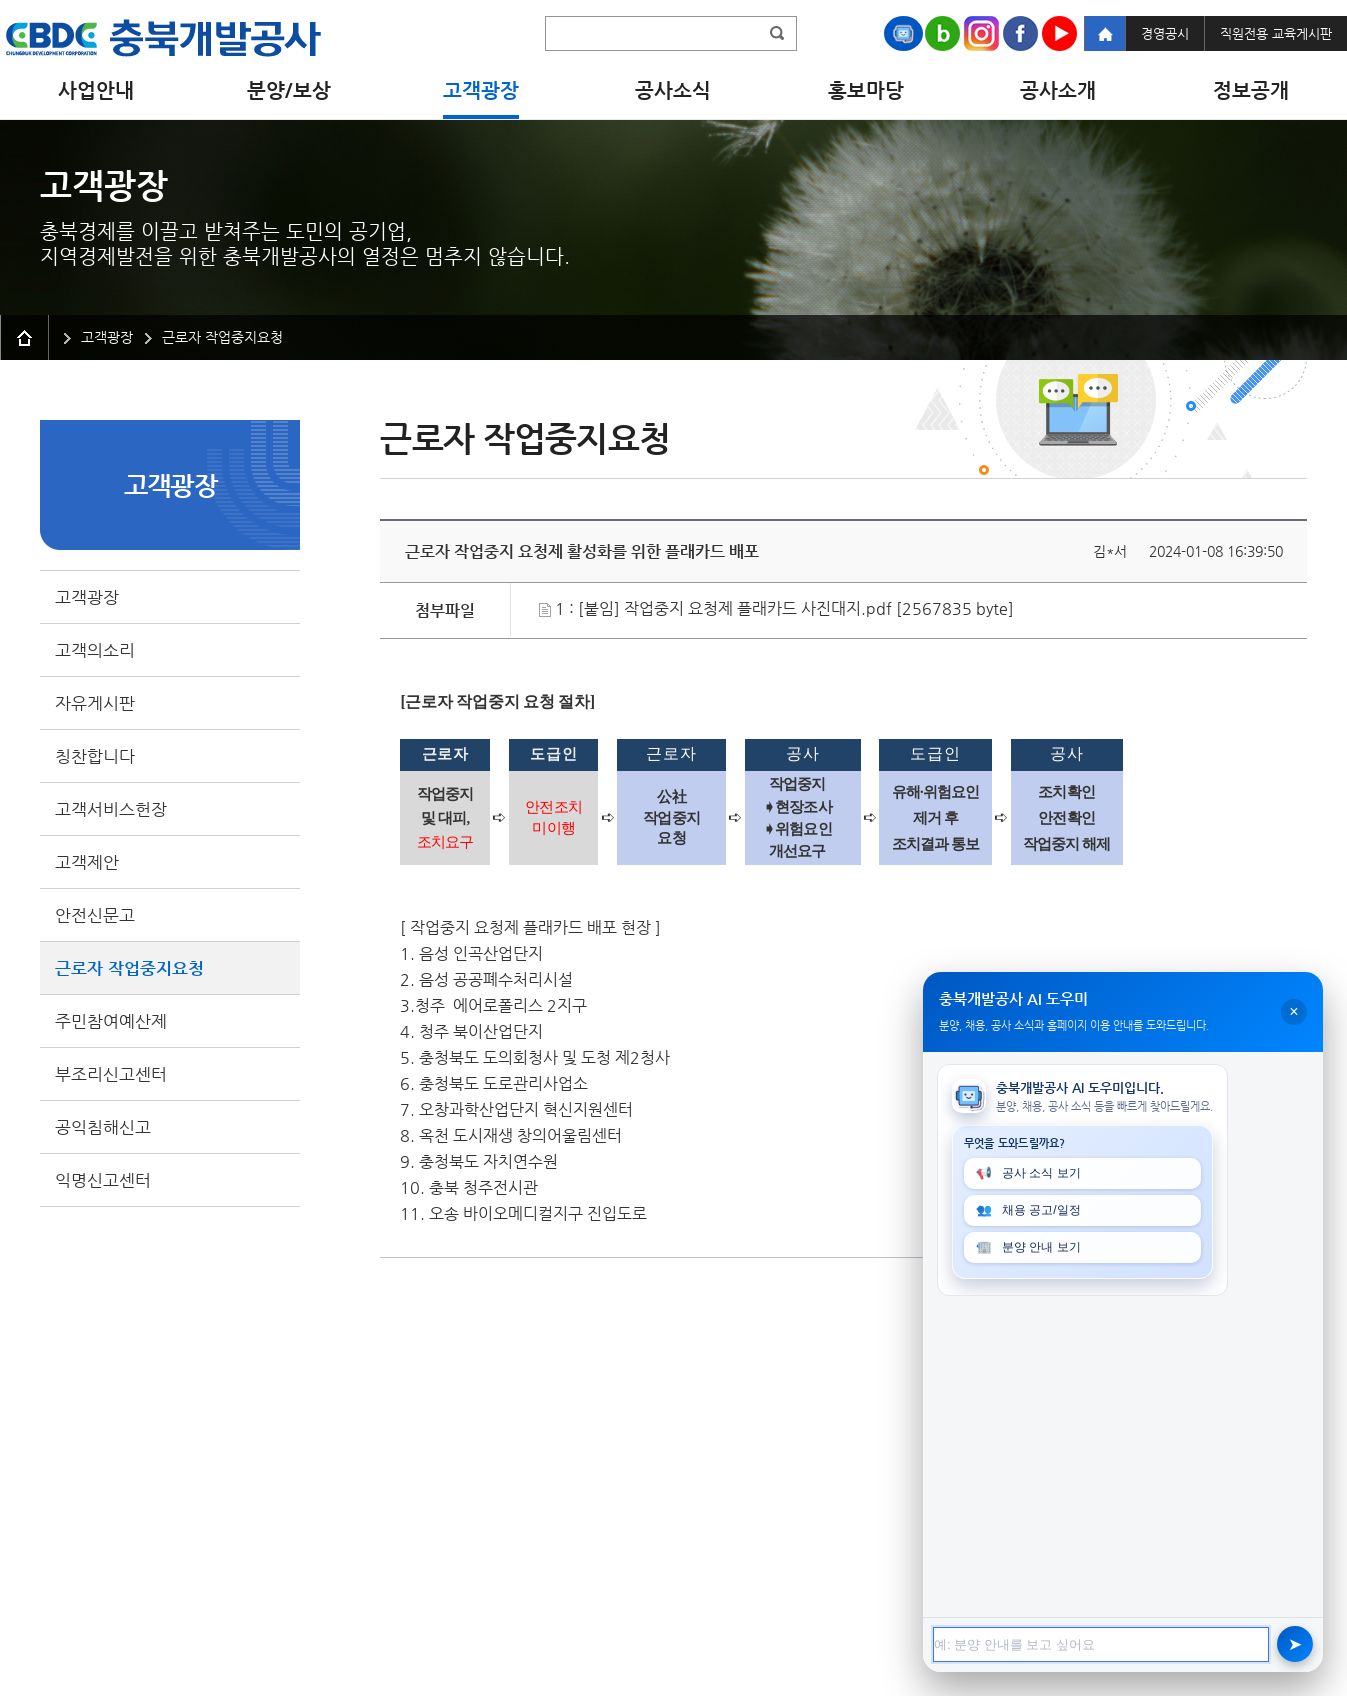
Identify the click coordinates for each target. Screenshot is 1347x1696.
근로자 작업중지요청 (129, 968)
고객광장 (87, 597)
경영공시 (1165, 33)
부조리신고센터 (111, 1074)
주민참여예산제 (111, 1021)
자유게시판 (95, 703)
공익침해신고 (103, 1127)
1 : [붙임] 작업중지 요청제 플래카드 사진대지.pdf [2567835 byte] (776, 608)
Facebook (1020, 33)
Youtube (1059, 33)
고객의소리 (95, 650)
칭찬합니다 (95, 756)
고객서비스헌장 (111, 809)
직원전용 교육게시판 (1276, 33)
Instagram (981, 33)
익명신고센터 (103, 1180)
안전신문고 (95, 915)
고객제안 (87, 862)
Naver (942, 33)
